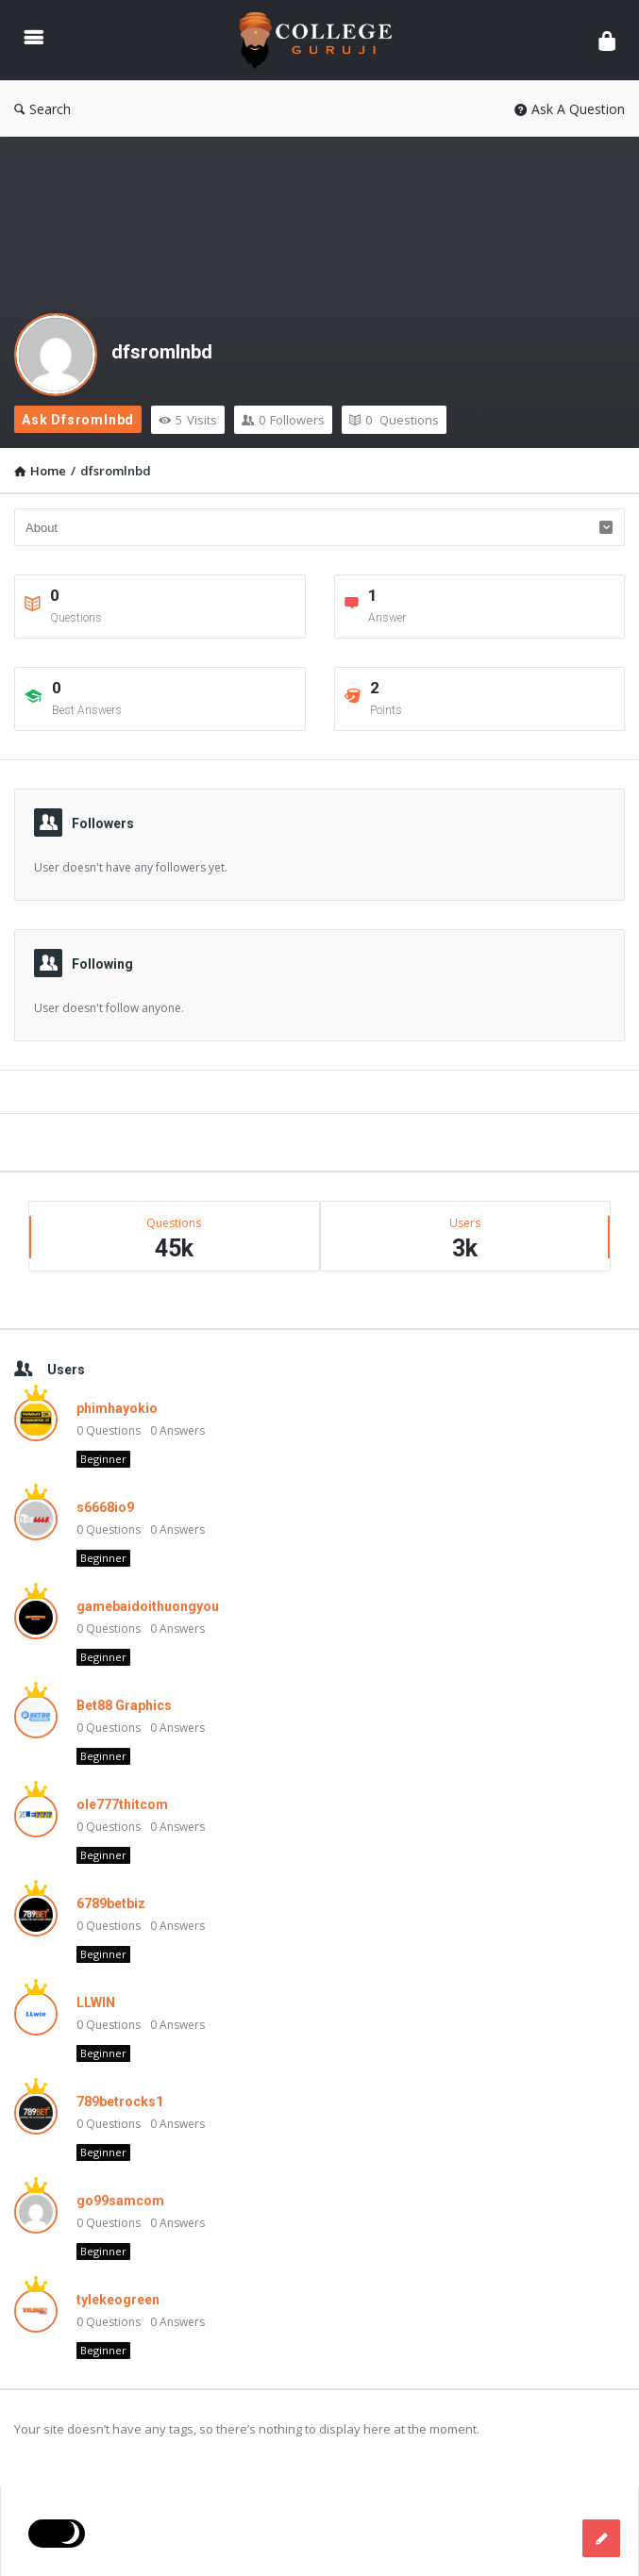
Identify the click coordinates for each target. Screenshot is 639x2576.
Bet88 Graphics (124, 1705)
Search (42, 109)
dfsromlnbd (161, 352)
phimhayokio (117, 1408)
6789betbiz (110, 1903)
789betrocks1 (119, 2101)
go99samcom (120, 2200)
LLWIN (95, 2002)
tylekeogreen (118, 2299)
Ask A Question (569, 109)
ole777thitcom (122, 1804)
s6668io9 (105, 1507)
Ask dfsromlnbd (78, 419)
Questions (394, 419)
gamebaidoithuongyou (147, 1606)
